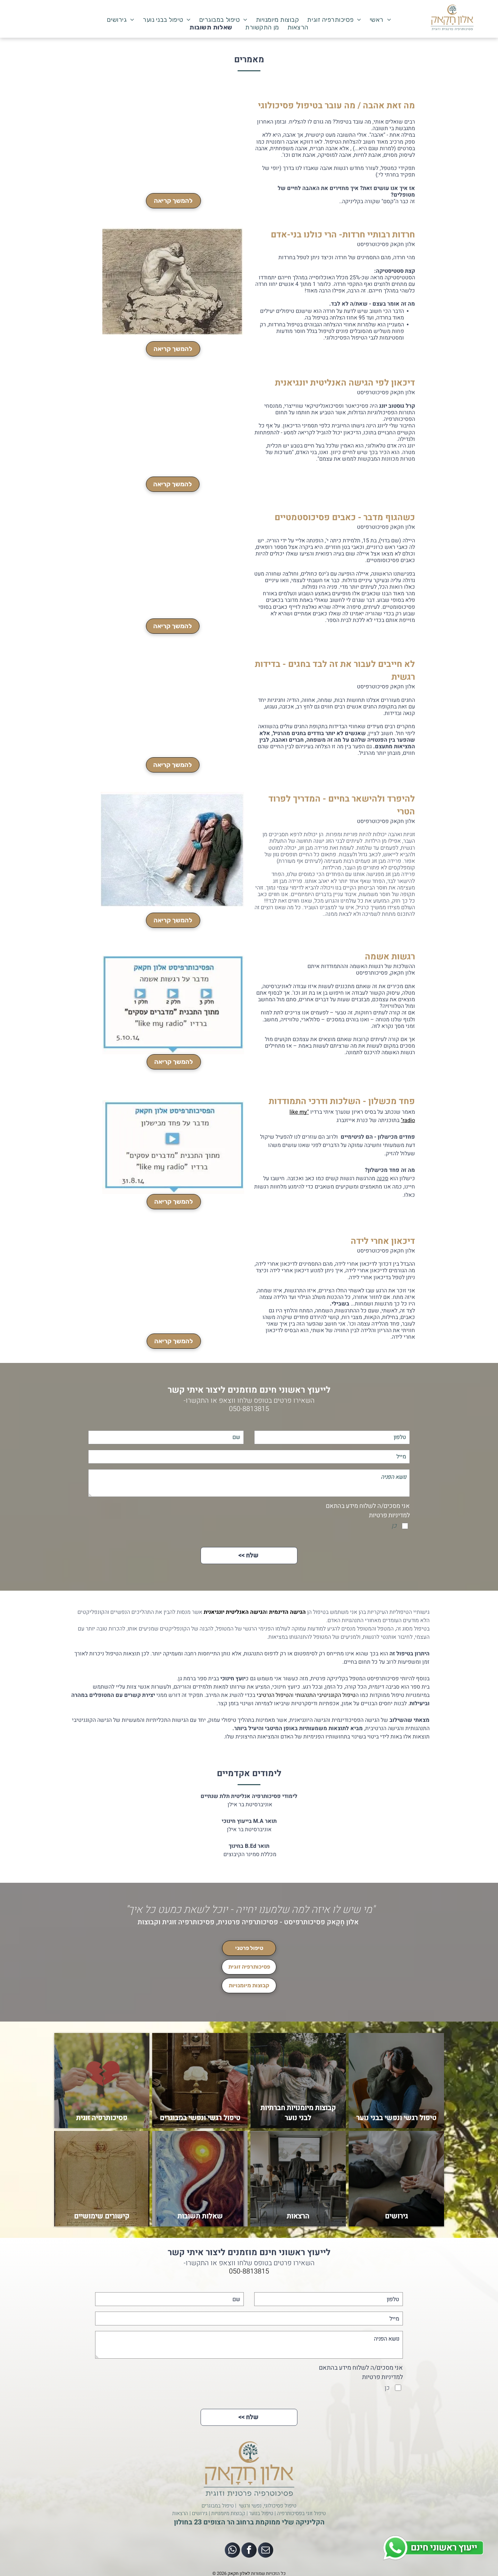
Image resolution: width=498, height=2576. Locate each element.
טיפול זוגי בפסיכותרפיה (301, 2513)
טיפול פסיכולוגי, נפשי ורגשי (267, 2506)
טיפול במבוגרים (218, 2506)
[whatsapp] (232, 2550)
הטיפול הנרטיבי (274, 1695)
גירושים (200, 2513)
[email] (265, 2550)
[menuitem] (381, 20)
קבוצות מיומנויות (228, 2513)
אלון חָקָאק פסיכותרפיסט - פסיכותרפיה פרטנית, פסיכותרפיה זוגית (260, 1922)
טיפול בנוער (261, 2513)
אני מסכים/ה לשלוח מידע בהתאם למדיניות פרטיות (368, 1510)
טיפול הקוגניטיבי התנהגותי (325, 1695)
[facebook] (249, 2550)
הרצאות (180, 2513)
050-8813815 (249, 1409)
